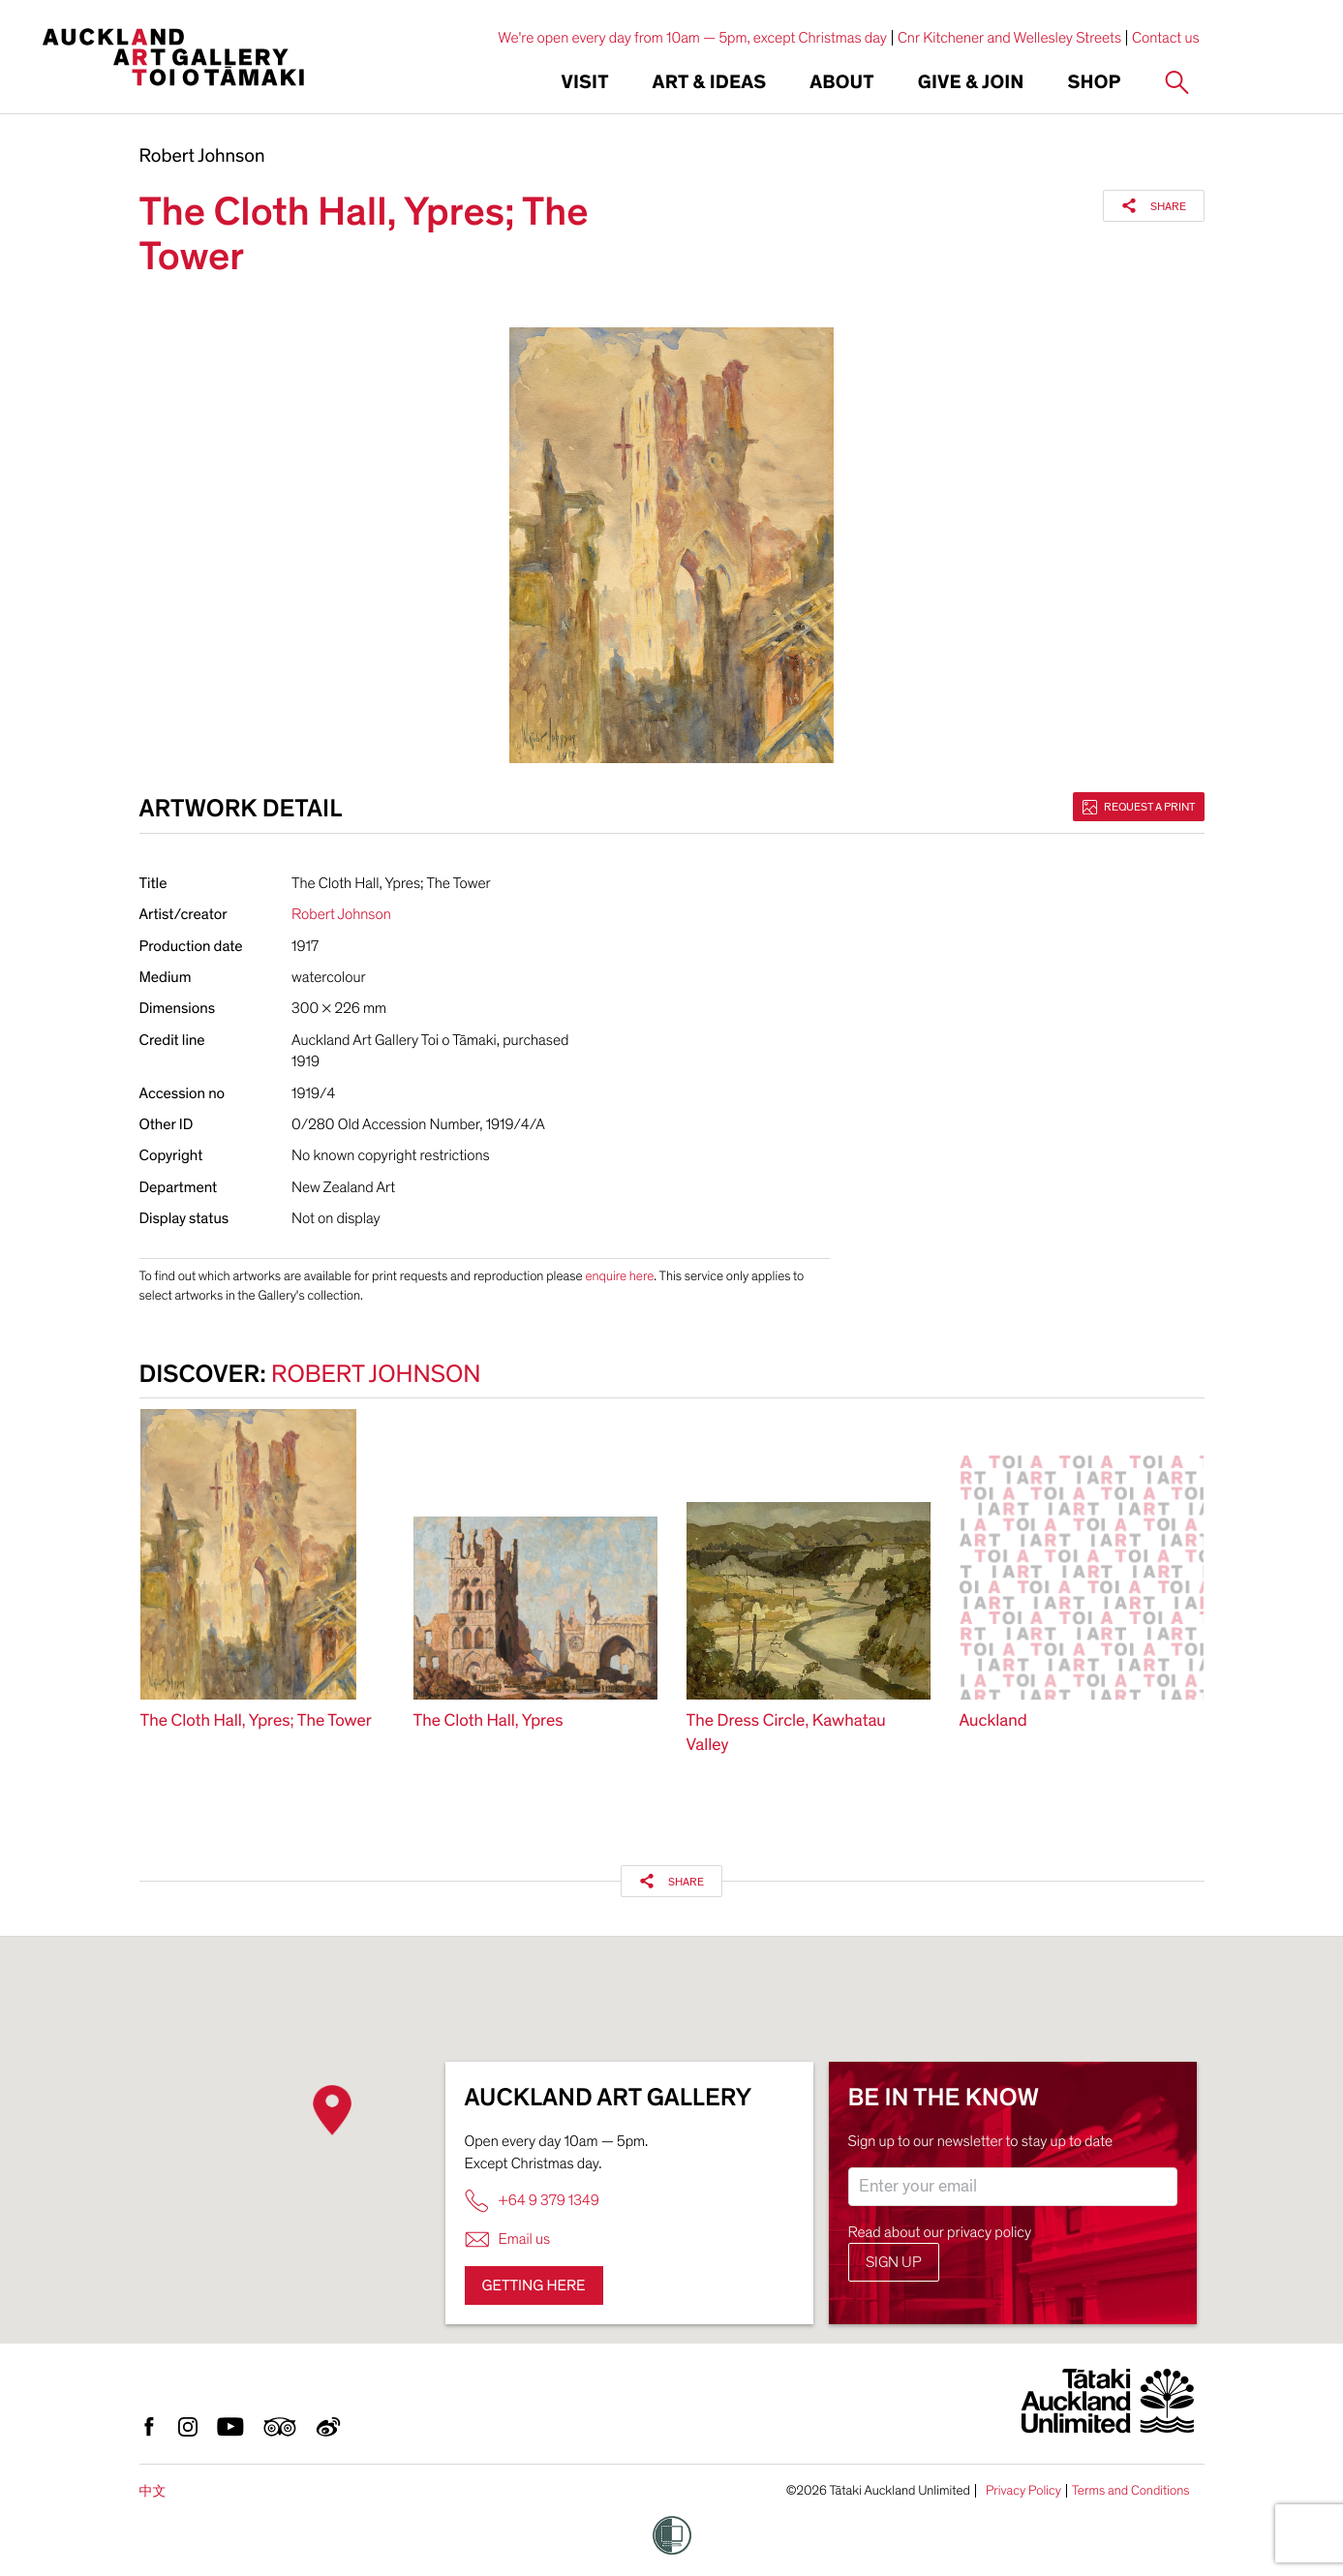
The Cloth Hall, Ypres (488, 1721)
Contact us (1166, 38)
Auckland (993, 1721)
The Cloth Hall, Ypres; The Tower (256, 1721)
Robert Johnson (202, 156)
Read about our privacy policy (940, 2232)
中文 (153, 2491)
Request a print (1139, 806)
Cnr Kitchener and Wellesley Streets (1009, 38)
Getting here (534, 2285)
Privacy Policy (1023, 2491)
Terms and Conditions (1131, 2491)
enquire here (619, 1276)
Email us (508, 2239)
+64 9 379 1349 (532, 2201)
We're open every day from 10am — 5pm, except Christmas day (692, 38)
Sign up (894, 2262)
